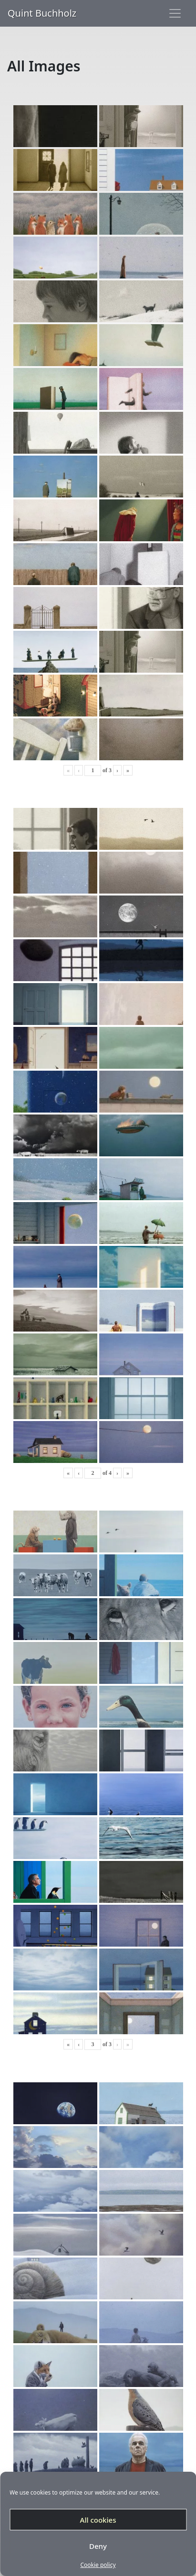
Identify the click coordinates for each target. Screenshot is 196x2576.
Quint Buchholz (42, 13)
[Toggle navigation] (175, 13)
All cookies (98, 2520)
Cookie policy (97, 2565)
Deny (98, 2546)
